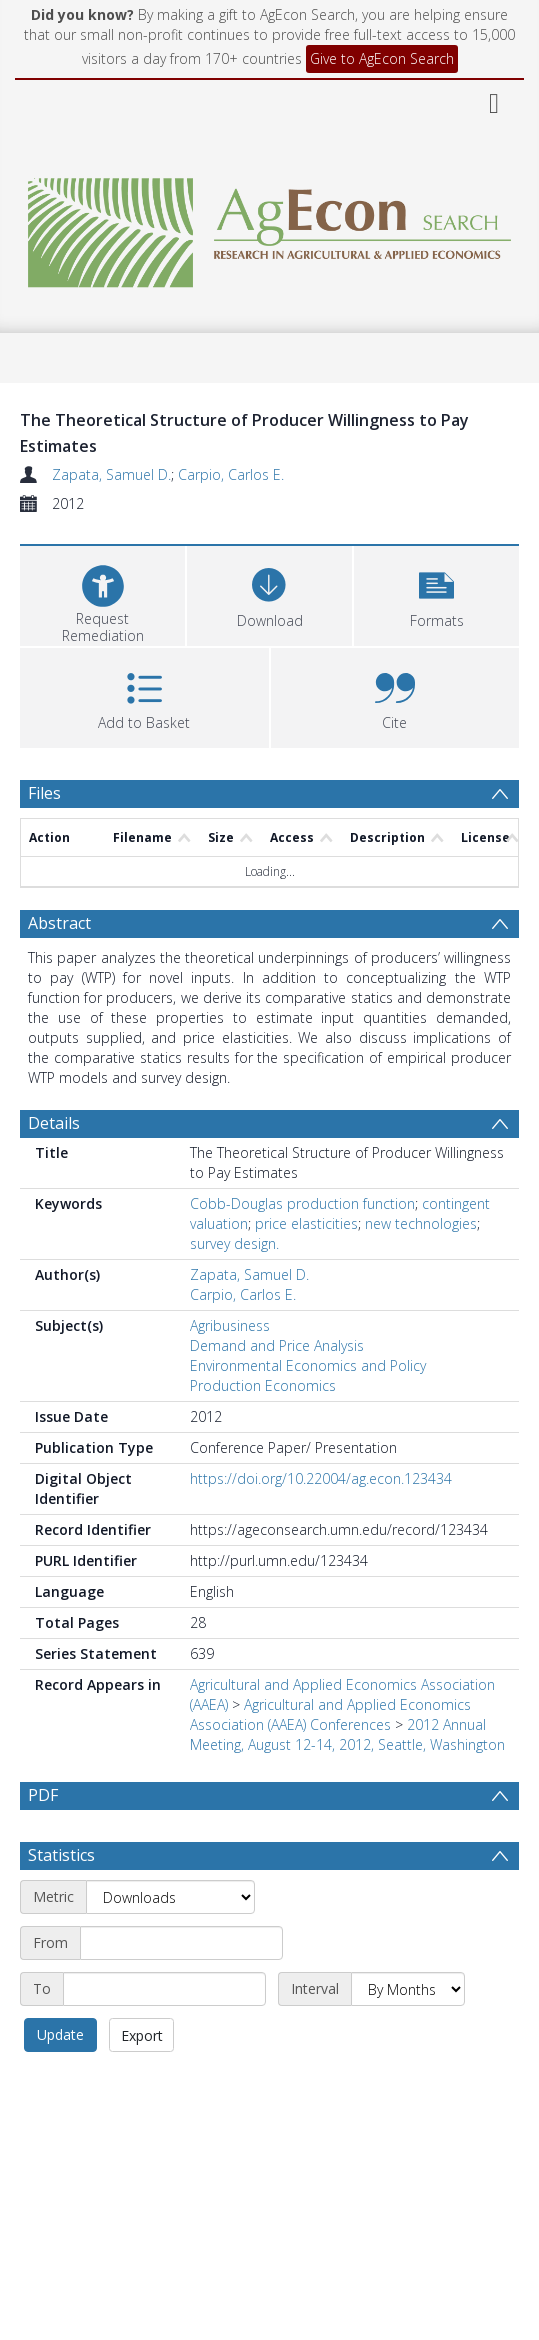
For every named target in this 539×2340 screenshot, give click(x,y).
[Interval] (408, 1989)
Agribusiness (230, 1325)
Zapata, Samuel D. (111, 474)
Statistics (61, 1855)
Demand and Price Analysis (277, 1345)
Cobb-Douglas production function (302, 1203)
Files (44, 793)
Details (54, 1123)
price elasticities (306, 1223)
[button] (436, 593)
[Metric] (170, 1897)
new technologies (421, 1223)
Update (60, 2034)
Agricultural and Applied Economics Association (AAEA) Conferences (330, 1714)
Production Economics (263, 1385)
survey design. (234, 1243)
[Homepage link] (270, 227)
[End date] (164, 1989)
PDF (43, 1795)
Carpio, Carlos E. (231, 474)
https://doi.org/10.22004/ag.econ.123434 (321, 1478)
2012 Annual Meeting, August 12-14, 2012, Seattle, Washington (347, 1734)
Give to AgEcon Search (382, 58)
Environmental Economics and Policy (308, 1365)
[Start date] (181, 1943)
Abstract (59, 923)
